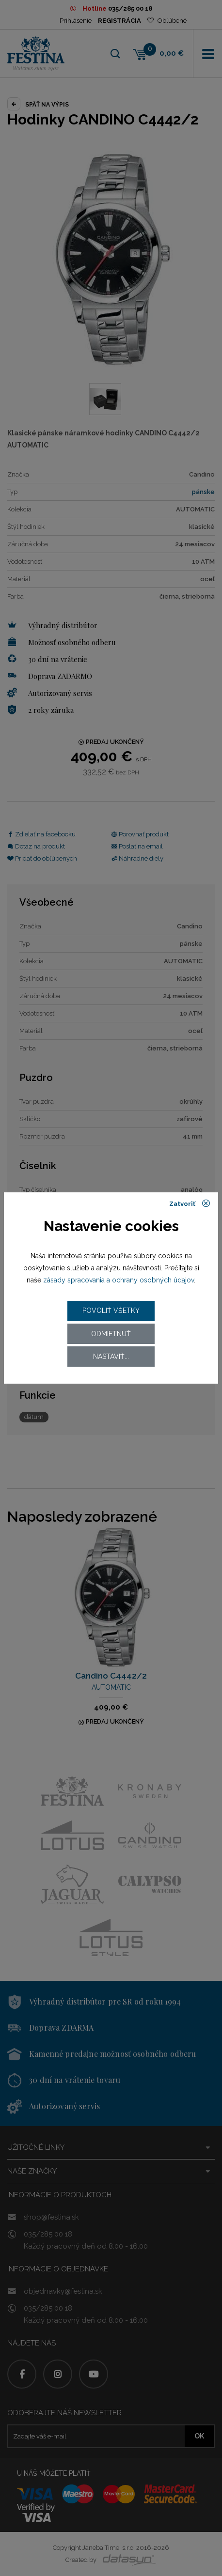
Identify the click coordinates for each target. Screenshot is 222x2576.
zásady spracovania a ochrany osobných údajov (118, 1280)
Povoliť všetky (111, 1310)
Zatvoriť (189, 1203)
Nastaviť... (111, 1356)
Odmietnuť (111, 1334)
